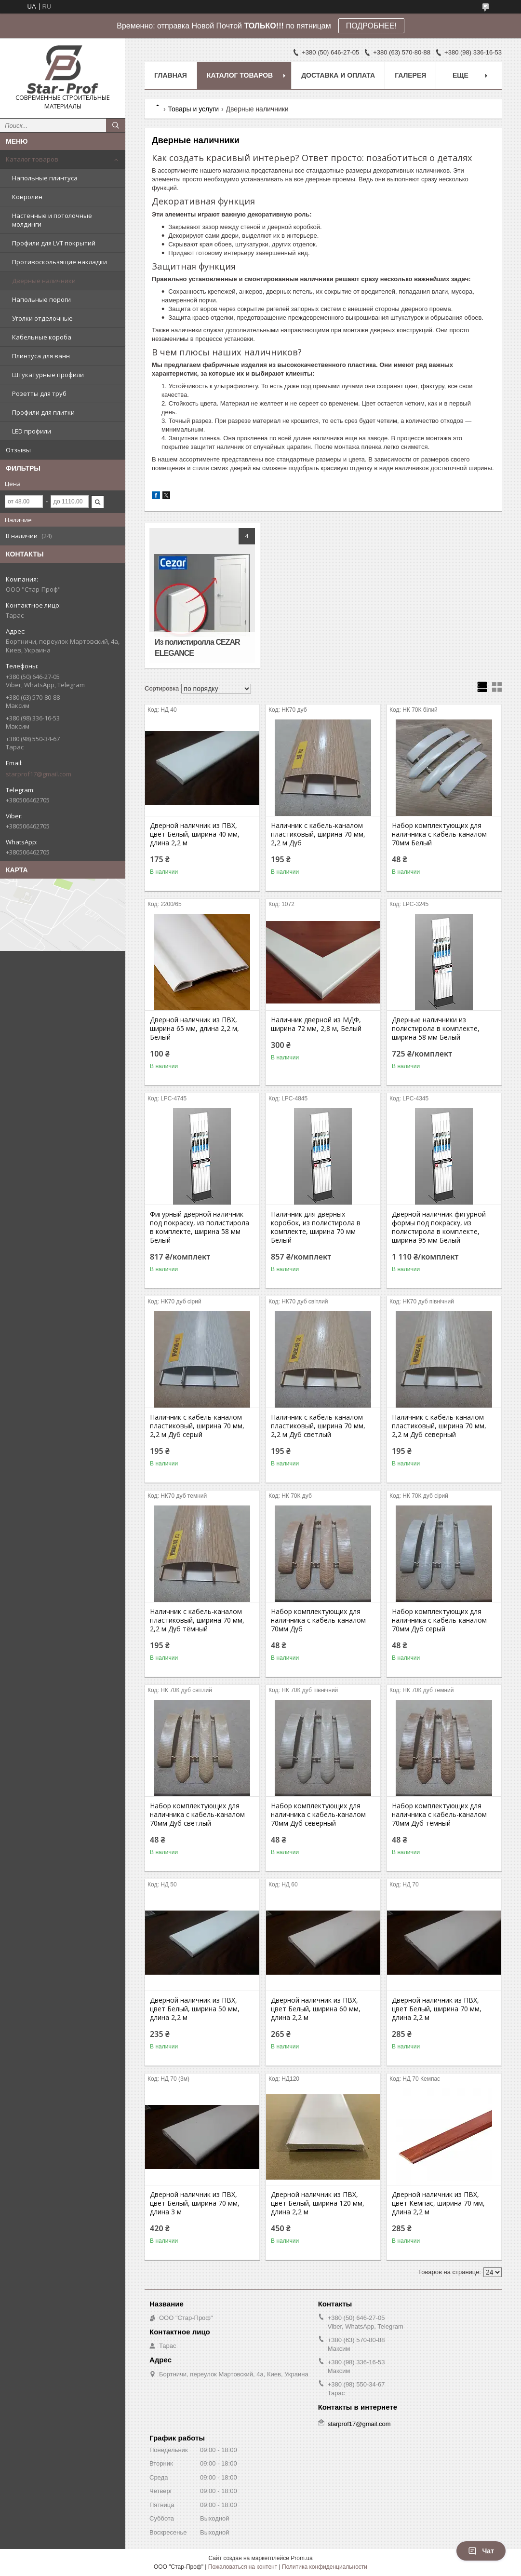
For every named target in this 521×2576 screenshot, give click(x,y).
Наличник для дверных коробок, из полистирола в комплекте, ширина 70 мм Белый (316, 1227)
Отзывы (18, 450)
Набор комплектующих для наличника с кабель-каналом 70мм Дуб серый (439, 1620)
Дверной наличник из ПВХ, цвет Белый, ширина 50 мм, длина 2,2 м (195, 2009)
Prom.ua (301, 2558)
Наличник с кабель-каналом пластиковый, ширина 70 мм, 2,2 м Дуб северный (439, 1426)
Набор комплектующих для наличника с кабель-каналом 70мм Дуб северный (318, 1815)
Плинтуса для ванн (41, 356)
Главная (170, 75)
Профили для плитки (43, 412)
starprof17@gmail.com (38, 774)
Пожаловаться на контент (242, 2566)
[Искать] (115, 125)
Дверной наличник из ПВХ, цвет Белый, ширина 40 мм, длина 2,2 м (195, 834)
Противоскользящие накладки (59, 262)
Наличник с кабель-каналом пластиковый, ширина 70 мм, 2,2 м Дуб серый (197, 1426)
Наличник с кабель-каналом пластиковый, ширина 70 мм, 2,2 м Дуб (318, 834)
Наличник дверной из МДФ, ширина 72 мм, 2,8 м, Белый (316, 1024)
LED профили (31, 431)
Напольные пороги (41, 299)
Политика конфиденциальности (324, 2566)
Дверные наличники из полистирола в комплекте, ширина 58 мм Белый (436, 1029)
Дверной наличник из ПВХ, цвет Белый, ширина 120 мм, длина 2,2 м (317, 2203)
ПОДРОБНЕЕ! (371, 26)
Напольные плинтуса (45, 178)
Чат (481, 2551)
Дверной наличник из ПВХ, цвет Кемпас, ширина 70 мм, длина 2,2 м (438, 2203)
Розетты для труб (39, 393)
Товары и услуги (193, 109)
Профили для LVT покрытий (53, 243)
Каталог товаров (32, 159)
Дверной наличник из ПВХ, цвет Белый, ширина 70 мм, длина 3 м (195, 2203)
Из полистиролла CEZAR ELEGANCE (197, 647)
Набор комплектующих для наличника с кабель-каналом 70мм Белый (439, 834)
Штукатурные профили (48, 374)
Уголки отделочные (42, 318)
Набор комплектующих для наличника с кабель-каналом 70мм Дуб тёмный (439, 1815)
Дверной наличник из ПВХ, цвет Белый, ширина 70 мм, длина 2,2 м (436, 2009)
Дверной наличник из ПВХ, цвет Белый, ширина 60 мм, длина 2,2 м (316, 2009)
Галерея (410, 75)
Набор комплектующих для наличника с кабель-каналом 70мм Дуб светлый (197, 1815)
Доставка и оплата (338, 75)
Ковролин (27, 196)
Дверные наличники (44, 280)
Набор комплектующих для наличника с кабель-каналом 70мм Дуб (318, 1620)
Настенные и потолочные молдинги (52, 220)
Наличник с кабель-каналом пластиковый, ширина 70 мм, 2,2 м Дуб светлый (318, 1426)
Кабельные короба (41, 337)
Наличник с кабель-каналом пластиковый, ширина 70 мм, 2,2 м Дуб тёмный (197, 1620)
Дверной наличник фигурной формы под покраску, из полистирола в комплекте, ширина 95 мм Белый (439, 1227)
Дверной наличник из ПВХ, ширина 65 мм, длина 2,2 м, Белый (194, 1029)
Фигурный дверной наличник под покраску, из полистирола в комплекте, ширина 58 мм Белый (199, 1227)
